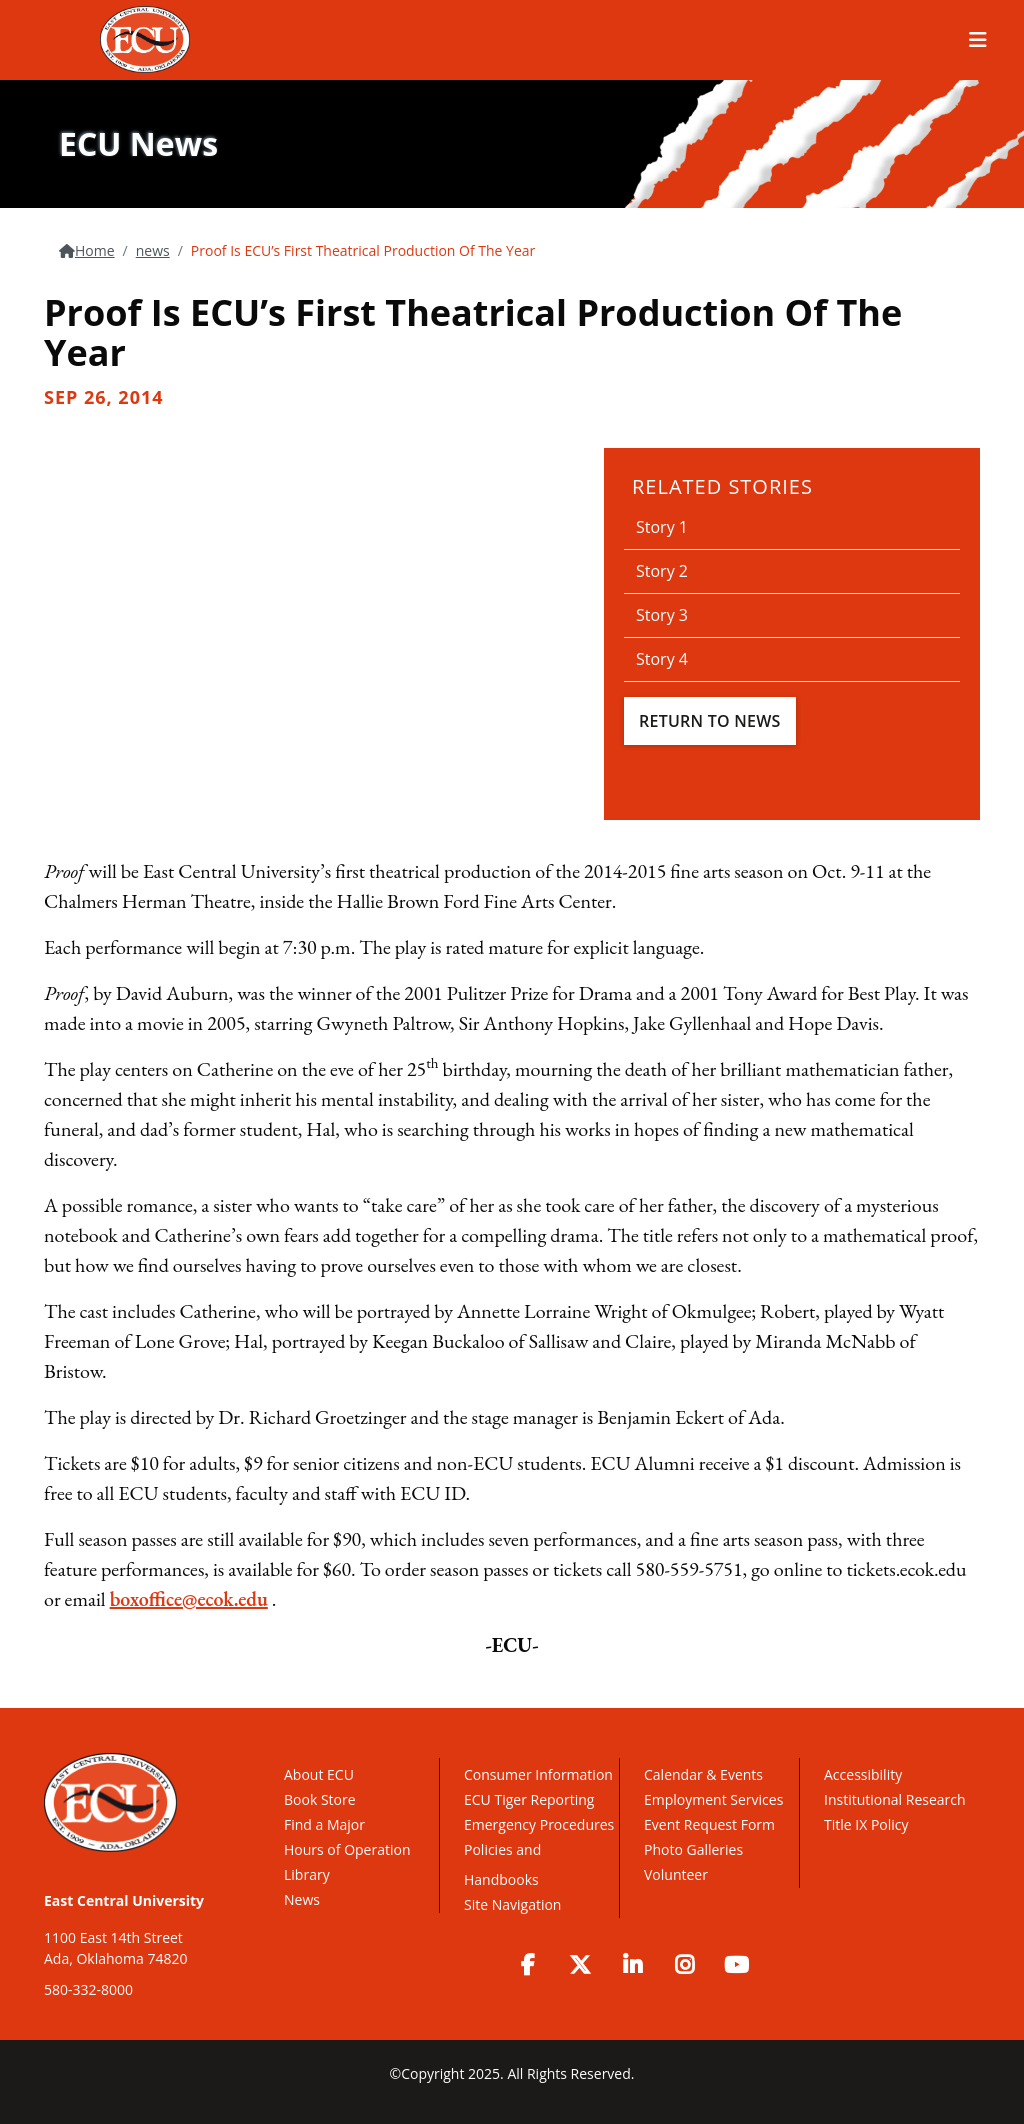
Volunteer (676, 1874)
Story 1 (662, 527)
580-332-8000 (88, 1989)
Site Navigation (512, 1904)
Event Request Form (709, 1824)
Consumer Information (538, 1774)
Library (307, 1874)
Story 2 (662, 571)
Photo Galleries (693, 1849)
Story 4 (662, 659)
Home (95, 250)
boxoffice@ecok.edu (189, 1599)
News (302, 1899)
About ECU (319, 1774)
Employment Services (713, 1799)
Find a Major (324, 1824)
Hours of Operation (347, 1849)
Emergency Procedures (539, 1824)
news (153, 250)
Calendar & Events (703, 1774)
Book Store (320, 1799)
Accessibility (863, 1774)
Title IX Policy (868, 1824)
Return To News (710, 721)
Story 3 (662, 615)
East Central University (124, 1900)
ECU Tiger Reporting (529, 1799)
